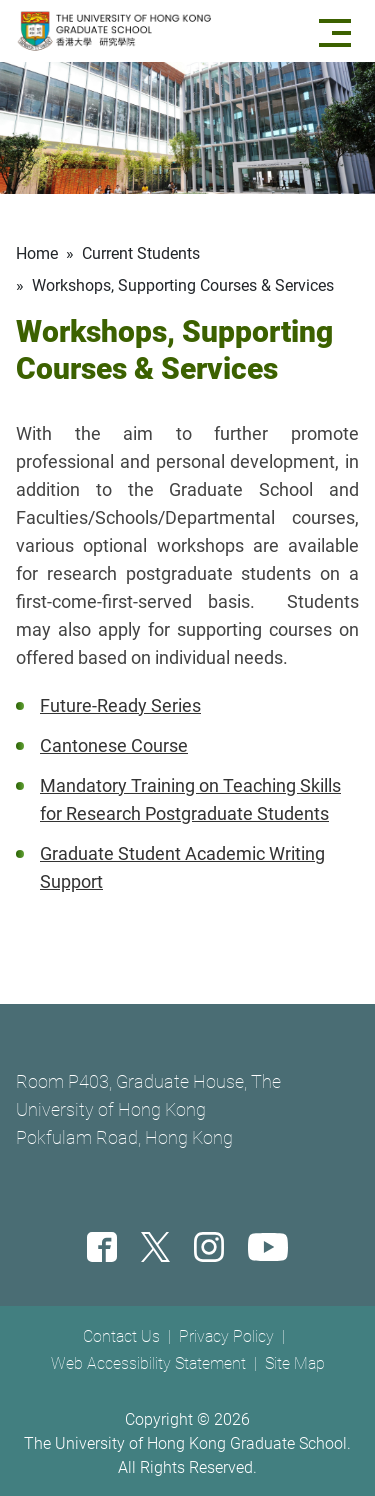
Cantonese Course (114, 745)
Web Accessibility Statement (148, 1363)
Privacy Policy (226, 1336)
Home (37, 253)
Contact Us (121, 1336)
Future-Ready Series (120, 705)
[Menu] (339, 31)
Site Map (295, 1363)
